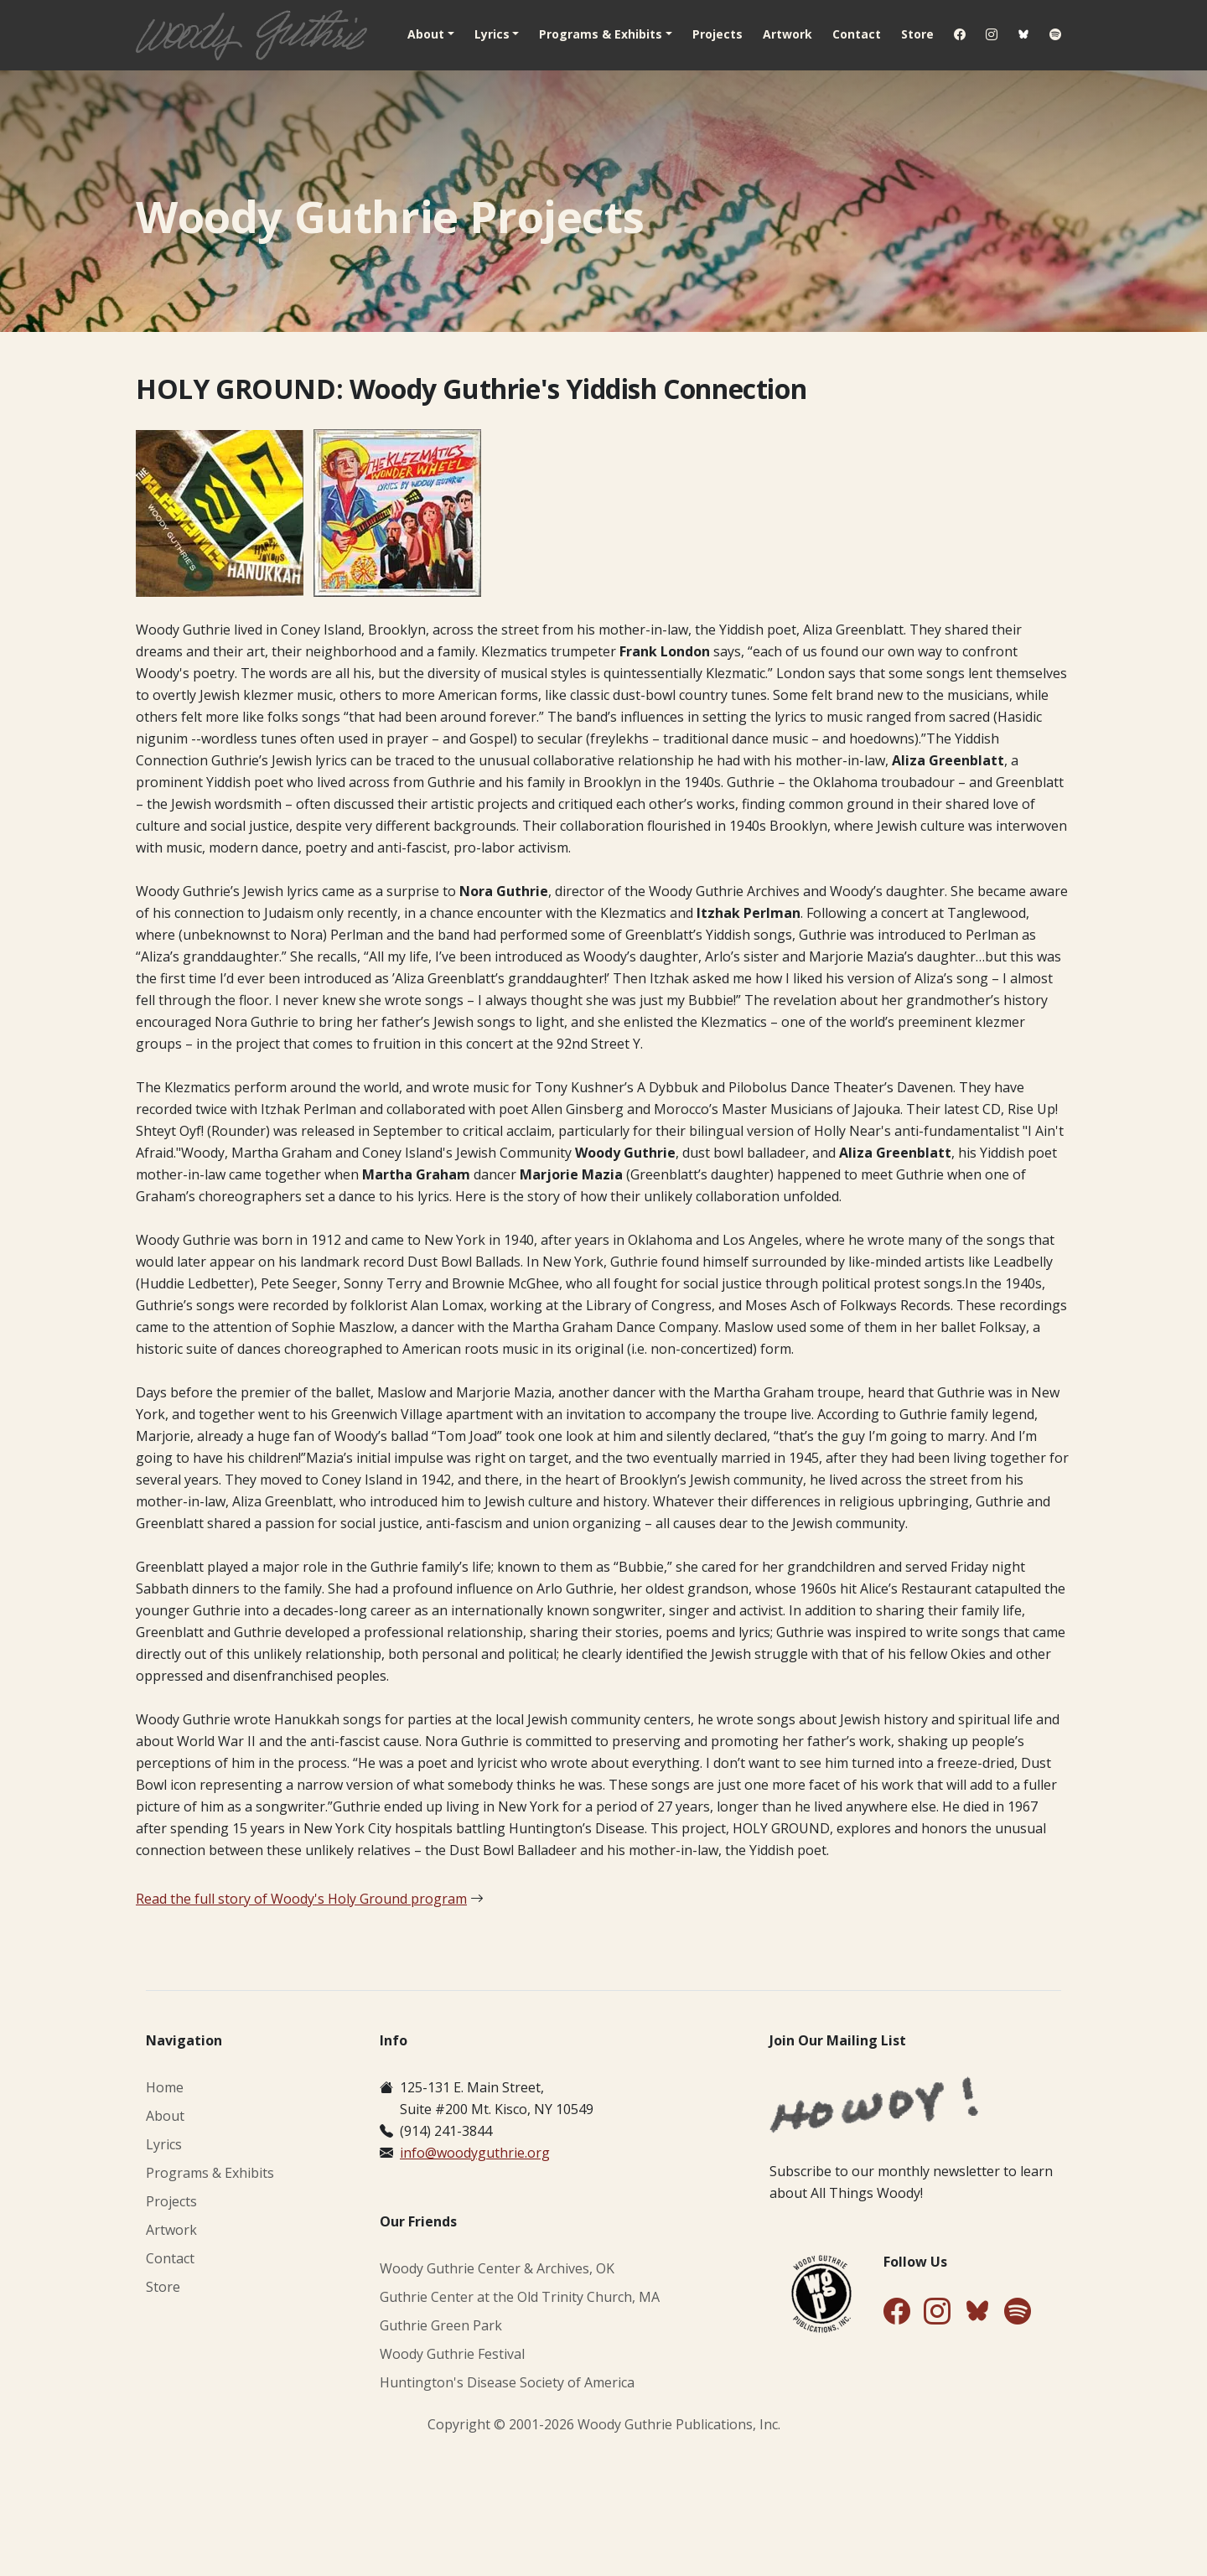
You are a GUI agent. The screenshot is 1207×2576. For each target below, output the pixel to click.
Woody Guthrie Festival (452, 2354)
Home (165, 2087)
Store (917, 34)
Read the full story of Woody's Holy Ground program (301, 1898)
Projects (717, 34)
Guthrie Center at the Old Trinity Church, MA (520, 2297)
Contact (856, 34)
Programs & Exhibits (210, 2173)
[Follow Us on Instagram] (937, 2312)
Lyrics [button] (492, 34)
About (165, 2116)
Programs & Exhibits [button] (600, 34)
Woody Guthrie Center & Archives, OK (497, 2268)
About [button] (425, 34)
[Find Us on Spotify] (1017, 2312)
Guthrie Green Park (441, 2325)
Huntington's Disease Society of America (507, 2382)
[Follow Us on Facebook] (896, 2312)
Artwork (787, 34)
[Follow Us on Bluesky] (977, 2314)
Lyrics (164, 2144)
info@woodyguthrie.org (475, 2152)
